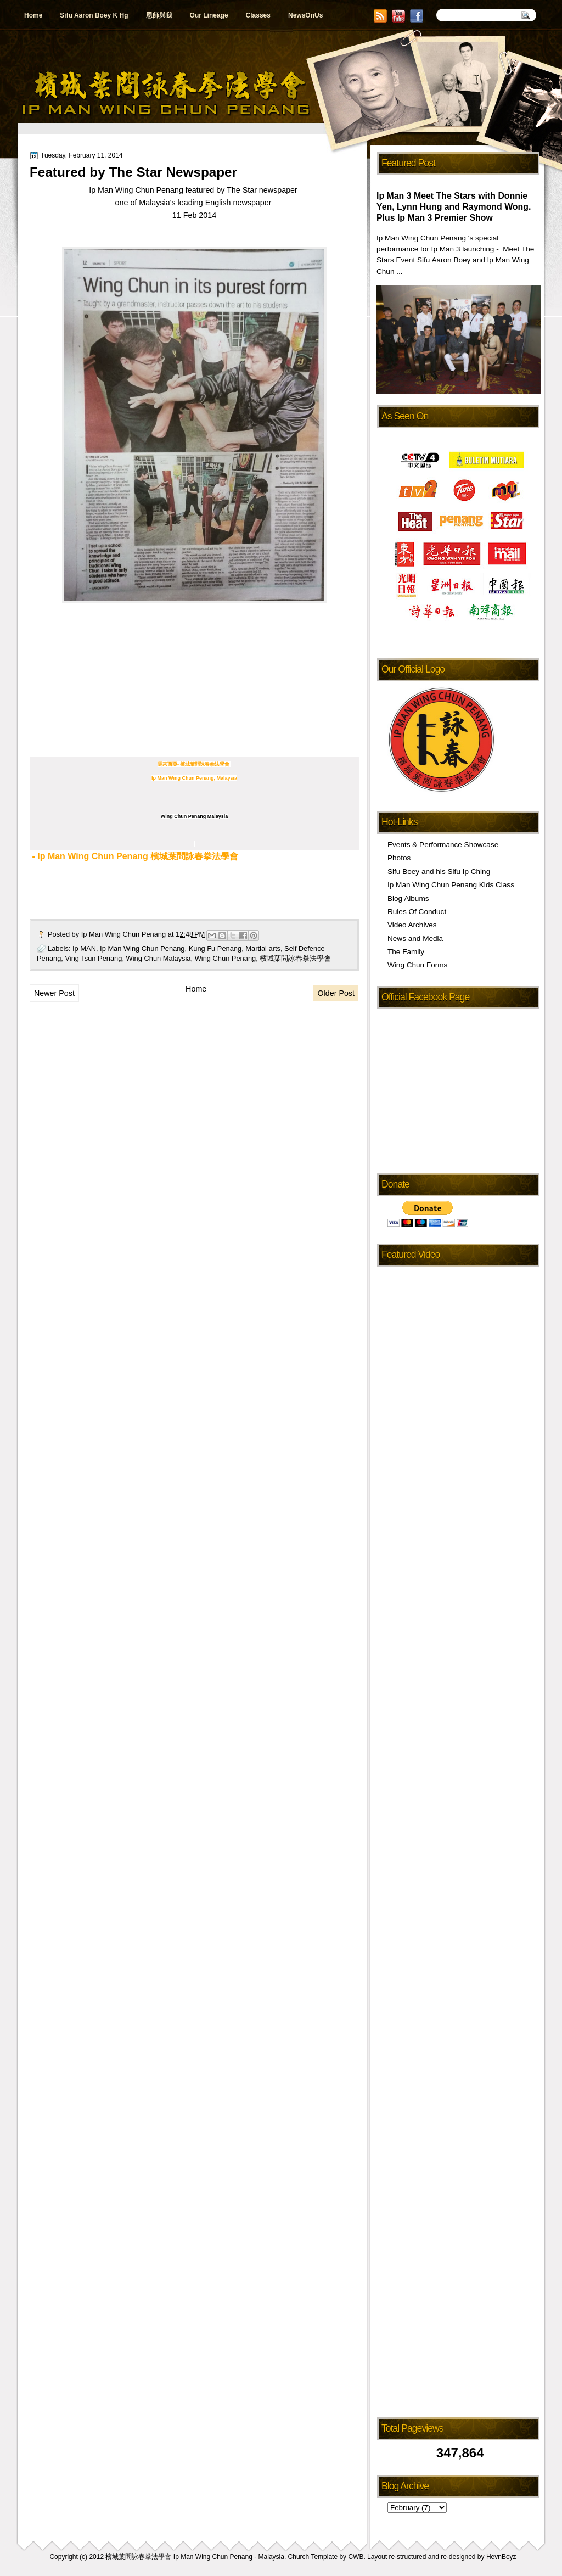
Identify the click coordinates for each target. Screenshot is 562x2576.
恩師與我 (159, 15)
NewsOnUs (305, 15)
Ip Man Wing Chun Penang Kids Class (450, 885)
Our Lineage (209, 15)
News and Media (415, 938)
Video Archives (412, 925)
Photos (399, 858)
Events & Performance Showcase (442, 845)
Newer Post (54, 993)
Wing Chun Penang (225, 958)
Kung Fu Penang (215, 948)
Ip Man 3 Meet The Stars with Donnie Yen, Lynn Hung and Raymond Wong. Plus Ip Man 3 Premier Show (453, 207)
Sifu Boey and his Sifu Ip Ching (438, 871)
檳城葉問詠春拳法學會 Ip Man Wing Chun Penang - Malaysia (194, 2557)
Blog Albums (408, 898)
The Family (405, 952)
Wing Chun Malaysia (158, 958)
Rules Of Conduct (416, 912)
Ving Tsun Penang (93, 958)
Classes (258, 15)
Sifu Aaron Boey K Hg (94, 15)
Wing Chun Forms (417, 965)
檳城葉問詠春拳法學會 (295, 958)
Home (33, 15)
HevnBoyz (501, 2557)
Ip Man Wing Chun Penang (124, 934)
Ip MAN (84, 948)
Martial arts (262, 948)
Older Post (336, 993)
